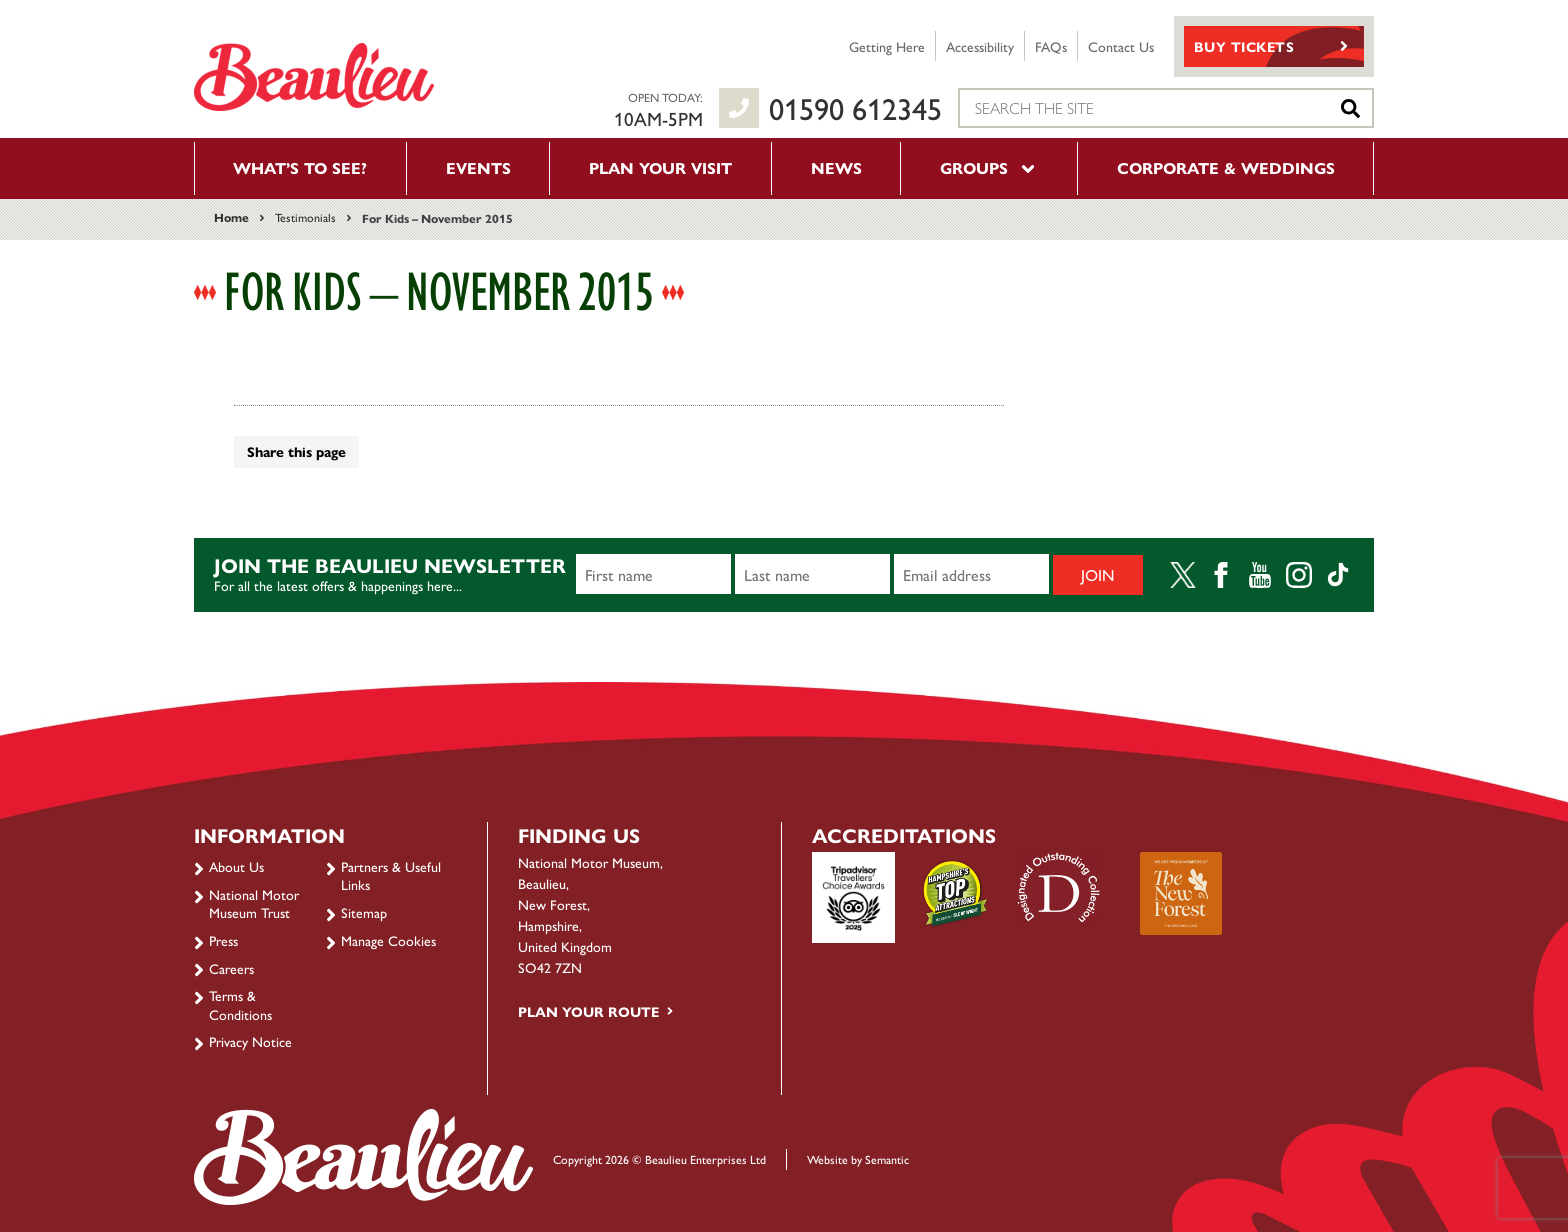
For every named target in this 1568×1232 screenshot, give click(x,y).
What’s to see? (300, 167)
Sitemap (364, 912)
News (836, 167)
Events (478, 167)
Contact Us (1121, 46)
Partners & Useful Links (391, 875)
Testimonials (305, 217)
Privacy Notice (250, 1041)
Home (231, 217)
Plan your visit (660, 167)
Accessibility (980, 46)
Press (223, 940)
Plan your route (588, 1011)
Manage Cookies (388, 940)
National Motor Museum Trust (254, 903)
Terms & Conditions (240, 1004)
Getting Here (887, 46)
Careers (231, 968)
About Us (236, 866)
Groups (989, 167)
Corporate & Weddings (1226, 167)
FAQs (1051, 46)
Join (1098, 574)
